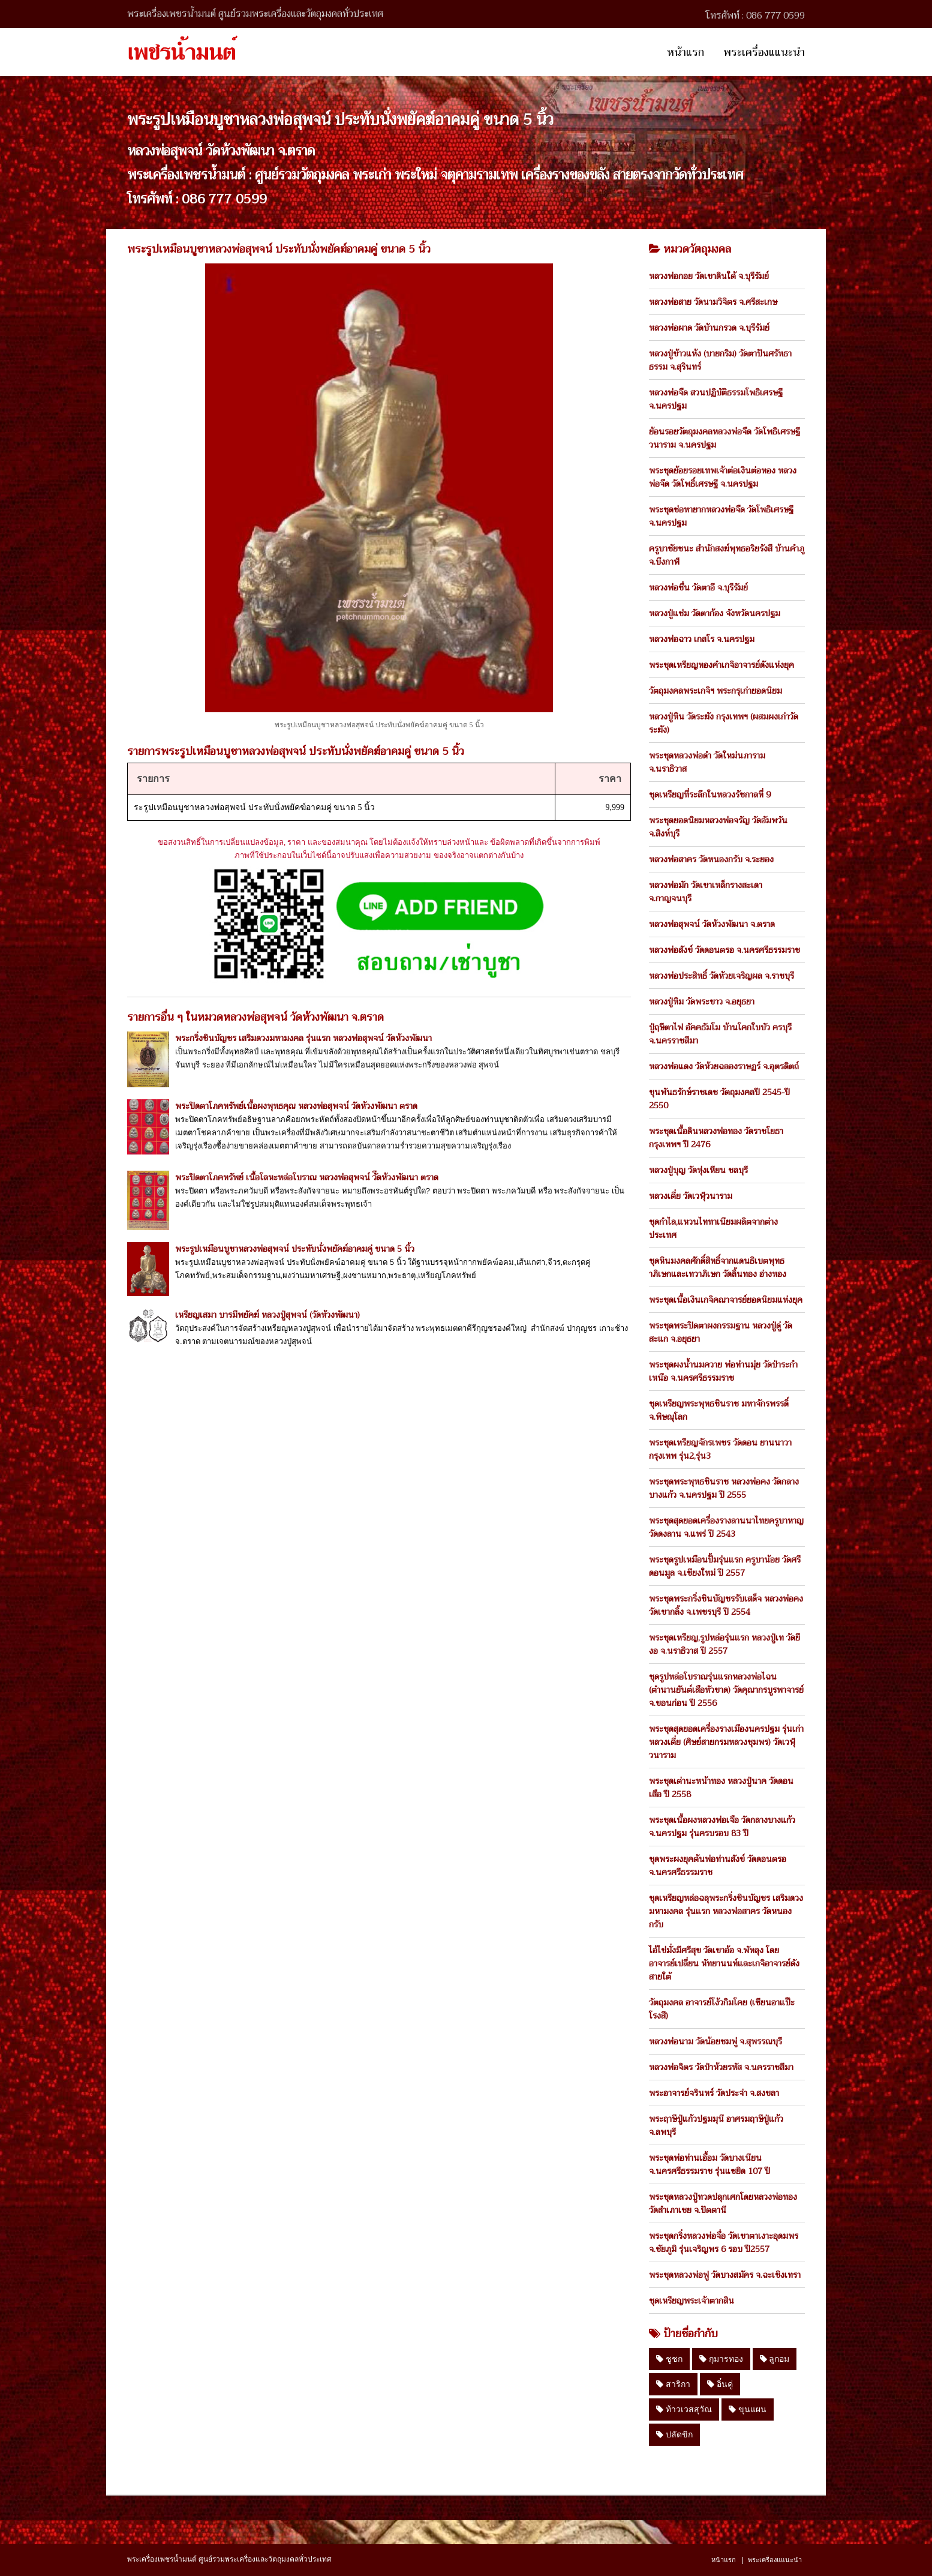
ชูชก (669, 2359)
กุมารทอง (721, 2359)
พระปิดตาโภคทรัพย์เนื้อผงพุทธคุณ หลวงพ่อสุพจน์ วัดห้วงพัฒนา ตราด (296, 1106)
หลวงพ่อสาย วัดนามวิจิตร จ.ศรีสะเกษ (713, 302)
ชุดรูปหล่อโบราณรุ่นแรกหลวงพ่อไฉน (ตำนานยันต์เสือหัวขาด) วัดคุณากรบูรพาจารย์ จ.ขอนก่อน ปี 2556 (726, 1689)
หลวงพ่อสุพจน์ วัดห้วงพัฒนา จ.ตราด (712, 924)
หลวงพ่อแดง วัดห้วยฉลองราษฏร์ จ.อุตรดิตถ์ (724, 1066)
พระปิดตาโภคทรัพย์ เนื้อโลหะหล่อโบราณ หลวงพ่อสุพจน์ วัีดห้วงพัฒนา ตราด (306, 1177)
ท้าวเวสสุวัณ (684, 2409)
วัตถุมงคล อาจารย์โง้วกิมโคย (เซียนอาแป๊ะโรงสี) (722, 2009)
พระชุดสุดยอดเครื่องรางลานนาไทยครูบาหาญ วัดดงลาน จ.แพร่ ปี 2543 (726, 1527)
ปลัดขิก (674, 2434)
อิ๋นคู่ (720, 2384)
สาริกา (673, 2384)
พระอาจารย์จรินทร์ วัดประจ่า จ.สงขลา (714, 2093)
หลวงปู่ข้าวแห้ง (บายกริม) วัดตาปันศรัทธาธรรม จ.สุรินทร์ (720, 360)
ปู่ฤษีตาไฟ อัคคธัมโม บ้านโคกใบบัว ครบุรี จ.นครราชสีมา (720, 1034)
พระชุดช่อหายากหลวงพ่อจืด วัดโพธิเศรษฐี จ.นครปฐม (721, 516)
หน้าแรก (685, 52)
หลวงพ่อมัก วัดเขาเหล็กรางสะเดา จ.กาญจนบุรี (705, 891)
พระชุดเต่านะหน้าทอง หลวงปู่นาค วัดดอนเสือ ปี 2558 (721, 1787)
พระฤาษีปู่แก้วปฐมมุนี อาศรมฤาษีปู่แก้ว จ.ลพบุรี (716, 2125)
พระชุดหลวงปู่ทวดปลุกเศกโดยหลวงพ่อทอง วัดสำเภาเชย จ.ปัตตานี (723, 2203)
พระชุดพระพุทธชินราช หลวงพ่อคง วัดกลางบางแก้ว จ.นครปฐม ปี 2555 (724, 1488)
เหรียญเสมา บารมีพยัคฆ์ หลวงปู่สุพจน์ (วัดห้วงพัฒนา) (267, 1315)
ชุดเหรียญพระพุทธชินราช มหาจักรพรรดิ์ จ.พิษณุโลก (719, 1410)
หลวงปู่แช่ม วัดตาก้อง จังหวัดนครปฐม (714, 613)
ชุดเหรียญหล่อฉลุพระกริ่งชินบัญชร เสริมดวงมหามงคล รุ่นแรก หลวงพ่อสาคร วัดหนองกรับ (726, 1911)
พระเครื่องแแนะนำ (764, 52)
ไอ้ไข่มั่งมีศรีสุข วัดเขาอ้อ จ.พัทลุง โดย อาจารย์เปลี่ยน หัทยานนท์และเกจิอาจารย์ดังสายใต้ (724, 1963)
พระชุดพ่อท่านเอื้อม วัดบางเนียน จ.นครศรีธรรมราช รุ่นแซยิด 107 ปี (709, 2164)
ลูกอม (775, 2359)
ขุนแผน (747, 2409)
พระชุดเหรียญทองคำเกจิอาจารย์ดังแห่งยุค (721, 665)
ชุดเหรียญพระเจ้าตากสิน (691, 2300)
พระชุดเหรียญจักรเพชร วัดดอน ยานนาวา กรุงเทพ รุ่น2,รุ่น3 (720, 1449)
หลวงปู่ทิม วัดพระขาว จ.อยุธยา (701, 1001)
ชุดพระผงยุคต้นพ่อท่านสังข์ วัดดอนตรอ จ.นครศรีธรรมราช (717, 1865)
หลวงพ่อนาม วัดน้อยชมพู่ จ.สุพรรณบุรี (715, 2041)
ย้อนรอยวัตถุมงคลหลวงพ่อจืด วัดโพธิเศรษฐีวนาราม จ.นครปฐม (724, 438)
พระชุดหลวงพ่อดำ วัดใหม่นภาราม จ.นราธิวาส (707, 762)
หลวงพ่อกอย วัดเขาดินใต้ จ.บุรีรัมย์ (709, 276)
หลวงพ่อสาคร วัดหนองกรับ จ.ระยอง (711, 859)
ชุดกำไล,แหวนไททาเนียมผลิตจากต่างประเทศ (713, 1228)
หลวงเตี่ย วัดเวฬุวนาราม (690, 1196)
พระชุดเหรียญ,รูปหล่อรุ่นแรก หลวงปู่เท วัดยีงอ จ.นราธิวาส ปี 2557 (724, 1644)
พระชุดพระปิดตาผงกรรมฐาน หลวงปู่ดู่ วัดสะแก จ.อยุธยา (720, 1332)
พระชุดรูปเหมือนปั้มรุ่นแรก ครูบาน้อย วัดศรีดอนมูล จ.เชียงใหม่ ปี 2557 (725, 1566)
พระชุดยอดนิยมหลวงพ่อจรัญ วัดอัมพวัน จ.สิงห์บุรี (718, 827)
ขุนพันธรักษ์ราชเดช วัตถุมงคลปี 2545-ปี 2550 (719, 1098)
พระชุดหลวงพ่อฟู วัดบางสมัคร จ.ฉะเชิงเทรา (725, 2275)
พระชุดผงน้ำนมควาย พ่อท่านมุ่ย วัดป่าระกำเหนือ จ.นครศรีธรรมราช (723, 1371)
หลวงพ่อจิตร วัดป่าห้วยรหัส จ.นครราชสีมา (721, 2067)
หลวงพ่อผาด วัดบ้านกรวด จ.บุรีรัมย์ (709, 327)
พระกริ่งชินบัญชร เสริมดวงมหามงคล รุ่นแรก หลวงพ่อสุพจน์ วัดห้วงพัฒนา (303, 1038)
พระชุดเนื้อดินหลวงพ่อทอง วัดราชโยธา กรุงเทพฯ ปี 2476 (716, 1137)
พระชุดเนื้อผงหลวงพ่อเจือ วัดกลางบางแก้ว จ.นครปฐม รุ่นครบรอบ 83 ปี (722, 1826)
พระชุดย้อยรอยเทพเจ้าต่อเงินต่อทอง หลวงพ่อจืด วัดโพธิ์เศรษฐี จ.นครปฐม (722, 477)
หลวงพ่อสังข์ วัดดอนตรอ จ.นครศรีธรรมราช (724, 950)
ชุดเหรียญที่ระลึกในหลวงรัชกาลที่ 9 (710, 794)
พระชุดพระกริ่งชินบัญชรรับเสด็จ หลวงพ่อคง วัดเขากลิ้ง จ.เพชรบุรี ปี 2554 (726, 1605)
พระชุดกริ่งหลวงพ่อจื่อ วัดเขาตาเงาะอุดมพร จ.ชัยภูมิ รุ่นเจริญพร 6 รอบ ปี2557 (723, 2242)
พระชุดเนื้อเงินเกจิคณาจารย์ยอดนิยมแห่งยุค (725, 1300)
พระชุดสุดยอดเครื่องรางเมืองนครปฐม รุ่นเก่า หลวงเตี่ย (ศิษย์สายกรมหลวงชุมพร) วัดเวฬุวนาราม (726, 1742)
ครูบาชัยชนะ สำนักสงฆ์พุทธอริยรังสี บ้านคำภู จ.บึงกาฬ (726, 555)
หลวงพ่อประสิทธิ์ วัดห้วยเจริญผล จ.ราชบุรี (721, 975)
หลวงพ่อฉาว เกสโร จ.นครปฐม (701, 639)
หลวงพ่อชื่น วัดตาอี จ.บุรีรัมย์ (698, 587)
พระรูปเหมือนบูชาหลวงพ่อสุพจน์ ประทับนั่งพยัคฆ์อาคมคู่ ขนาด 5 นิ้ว (294, 1248)
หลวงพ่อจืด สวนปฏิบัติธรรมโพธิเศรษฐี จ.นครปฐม (716, 399)
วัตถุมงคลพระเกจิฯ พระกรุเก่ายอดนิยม (715, 690)
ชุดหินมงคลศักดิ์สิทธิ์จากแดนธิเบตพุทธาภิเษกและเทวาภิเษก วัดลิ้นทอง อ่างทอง (717, 1267)
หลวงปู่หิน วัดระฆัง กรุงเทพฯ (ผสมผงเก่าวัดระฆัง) (723, 723)
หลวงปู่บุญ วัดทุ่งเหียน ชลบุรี (698, 1170)
